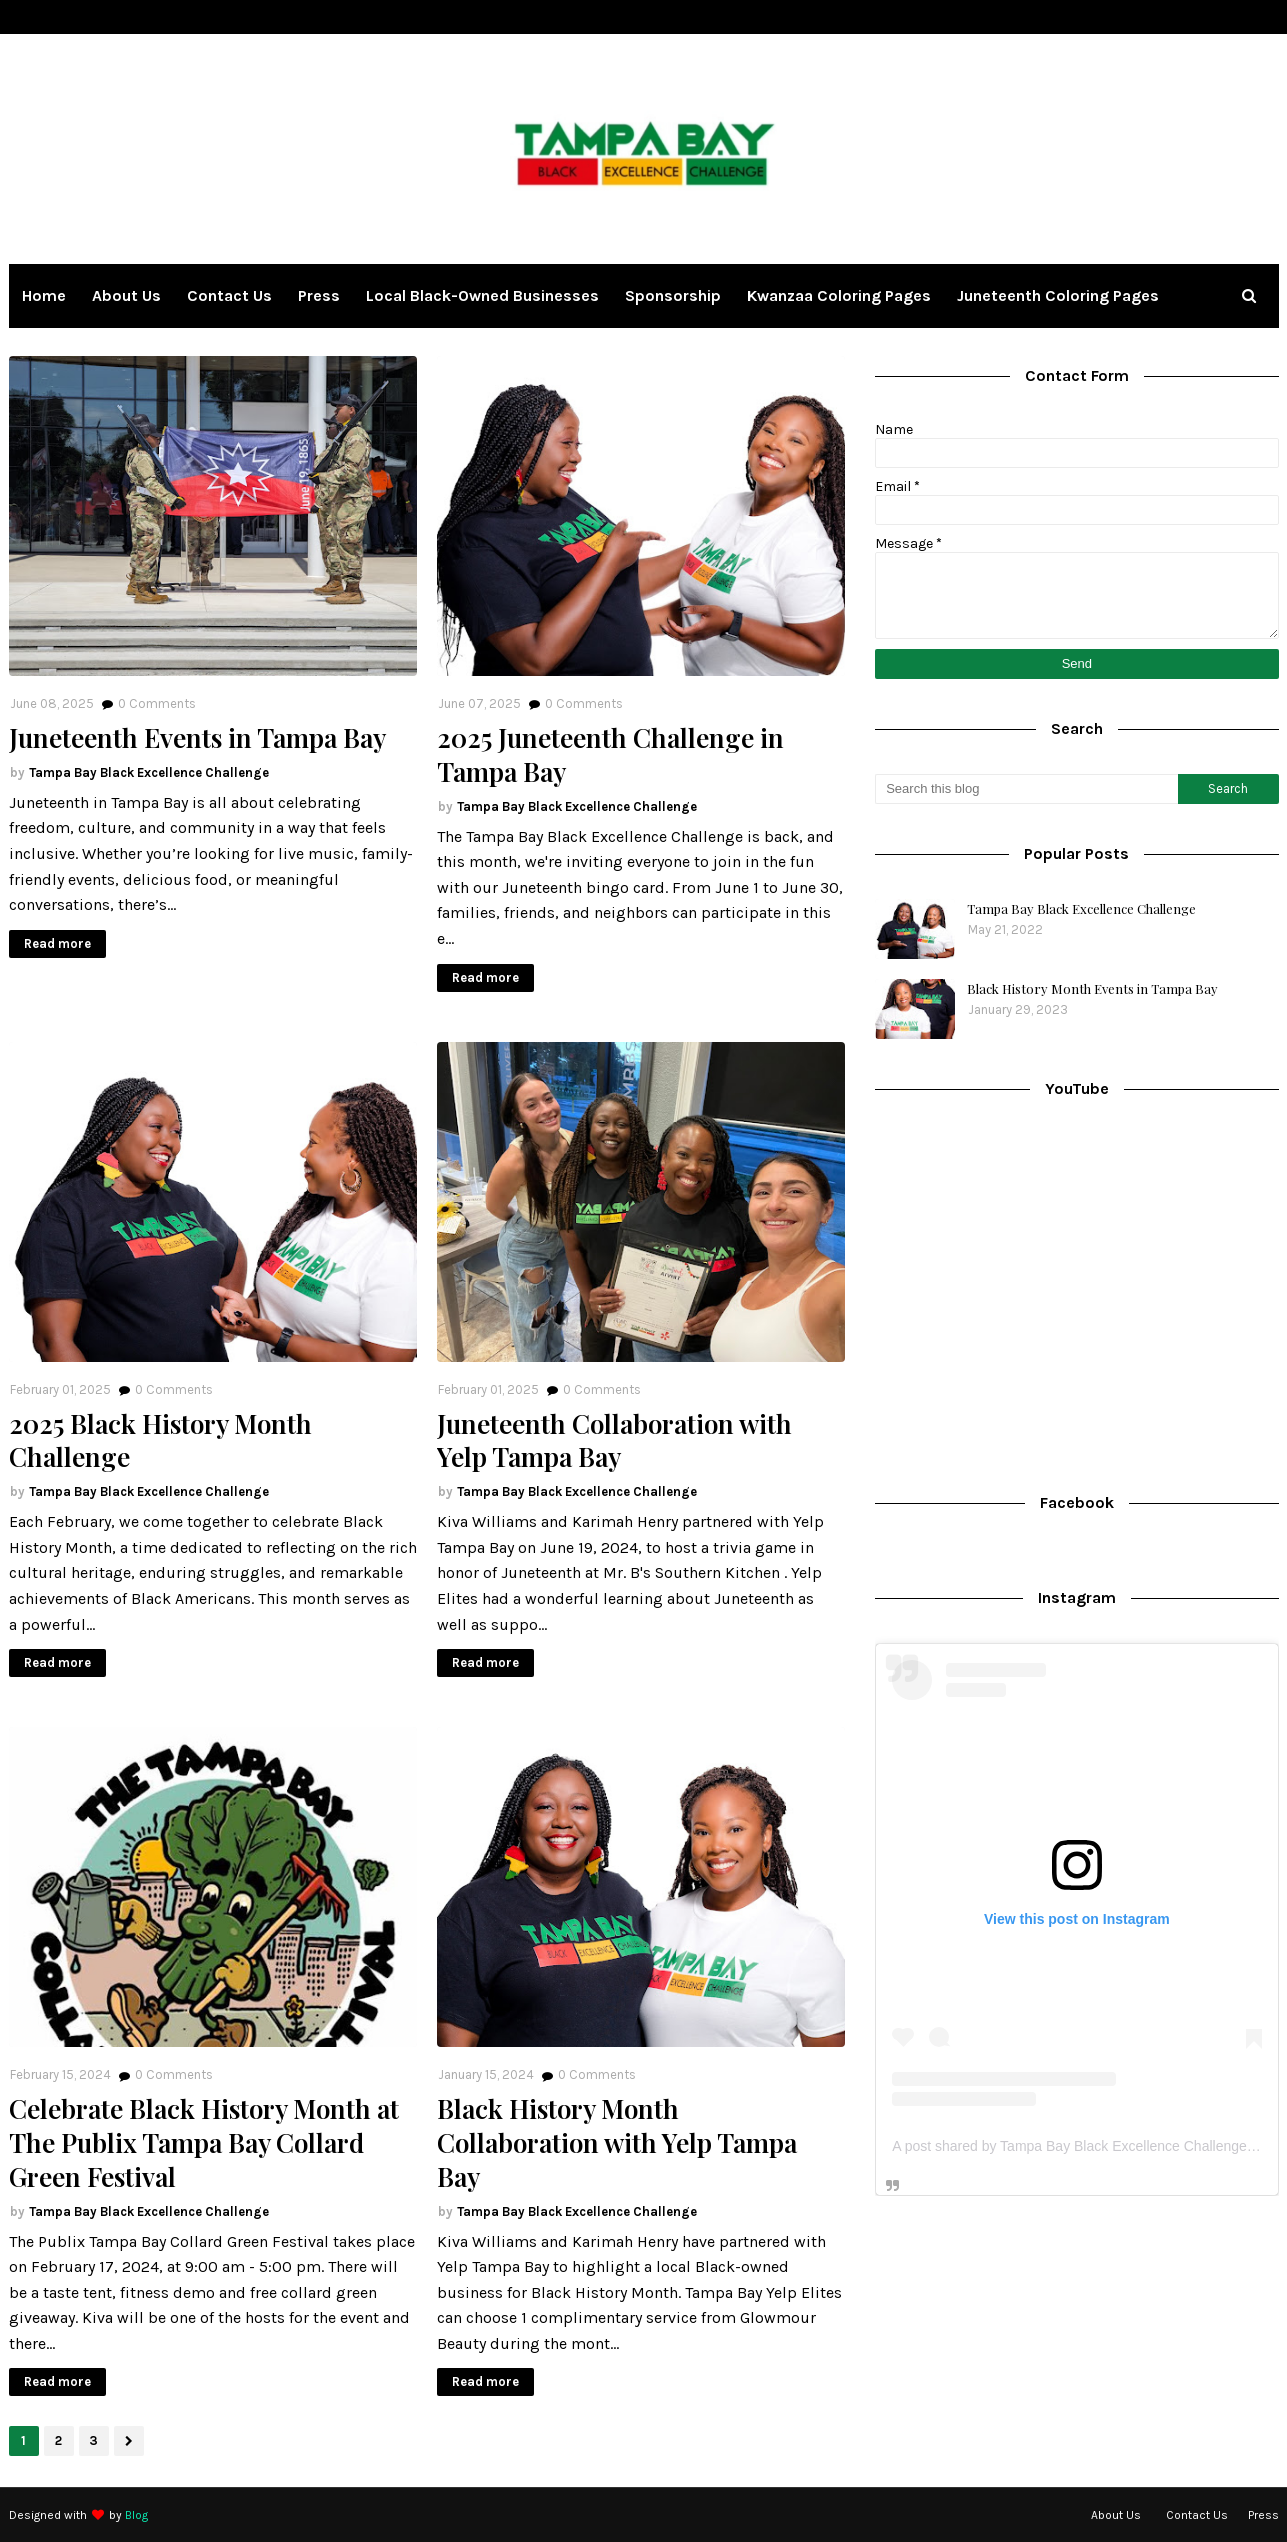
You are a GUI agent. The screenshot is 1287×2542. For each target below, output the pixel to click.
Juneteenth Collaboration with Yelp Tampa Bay (614, 1441)
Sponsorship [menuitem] (673, 295)
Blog (136, 2515)
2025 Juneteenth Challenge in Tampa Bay (610, 755)
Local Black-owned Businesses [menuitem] (482, 295)
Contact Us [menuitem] (229, 295)
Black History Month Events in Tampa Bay (1092, 988)
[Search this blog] (1026, 789)
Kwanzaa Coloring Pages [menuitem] (839, 295)
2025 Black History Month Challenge (160, 1441)
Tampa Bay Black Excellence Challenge (149, 772)
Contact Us (1197, 2515)
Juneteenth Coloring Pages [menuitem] (1058, 295)
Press (1263, 2515)
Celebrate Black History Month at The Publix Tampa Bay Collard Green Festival (204, 2142)
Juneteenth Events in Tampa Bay (197, 738)
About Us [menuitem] (126, 295)
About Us (1116, 2515)
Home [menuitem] (44, 295)
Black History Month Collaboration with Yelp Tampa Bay (617, 2142)
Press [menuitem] (319, 295)
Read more (57, 943)
